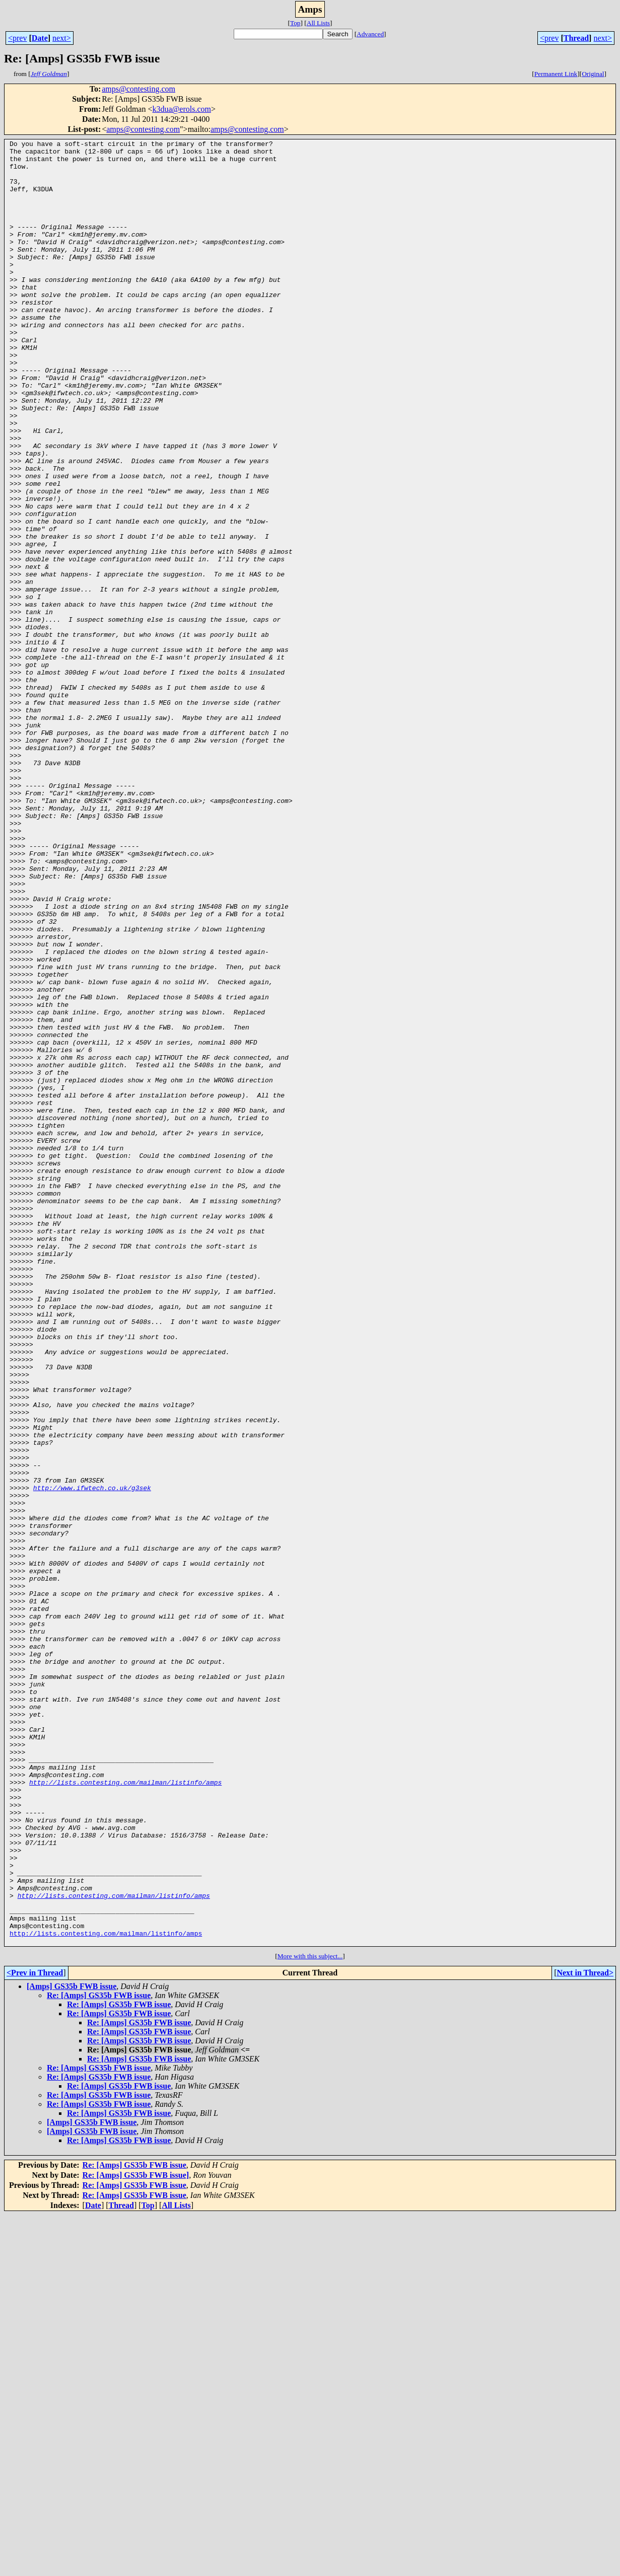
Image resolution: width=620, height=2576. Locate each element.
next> (61, 38)
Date (40, 38)
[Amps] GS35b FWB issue (71, 2347)
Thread (576, 38)
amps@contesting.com (138, 89)
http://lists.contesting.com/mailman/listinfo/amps (125, 2111)
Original (593, 74)
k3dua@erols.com (181, 109)
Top (295, 23)
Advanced (370, 34)
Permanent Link (556, 74)
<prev (17, 38)
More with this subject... (310, 2317)
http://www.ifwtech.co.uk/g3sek (92, 1757)
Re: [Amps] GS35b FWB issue (99, 2356)
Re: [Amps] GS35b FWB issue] (136, 2536)
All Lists (318, 23)
